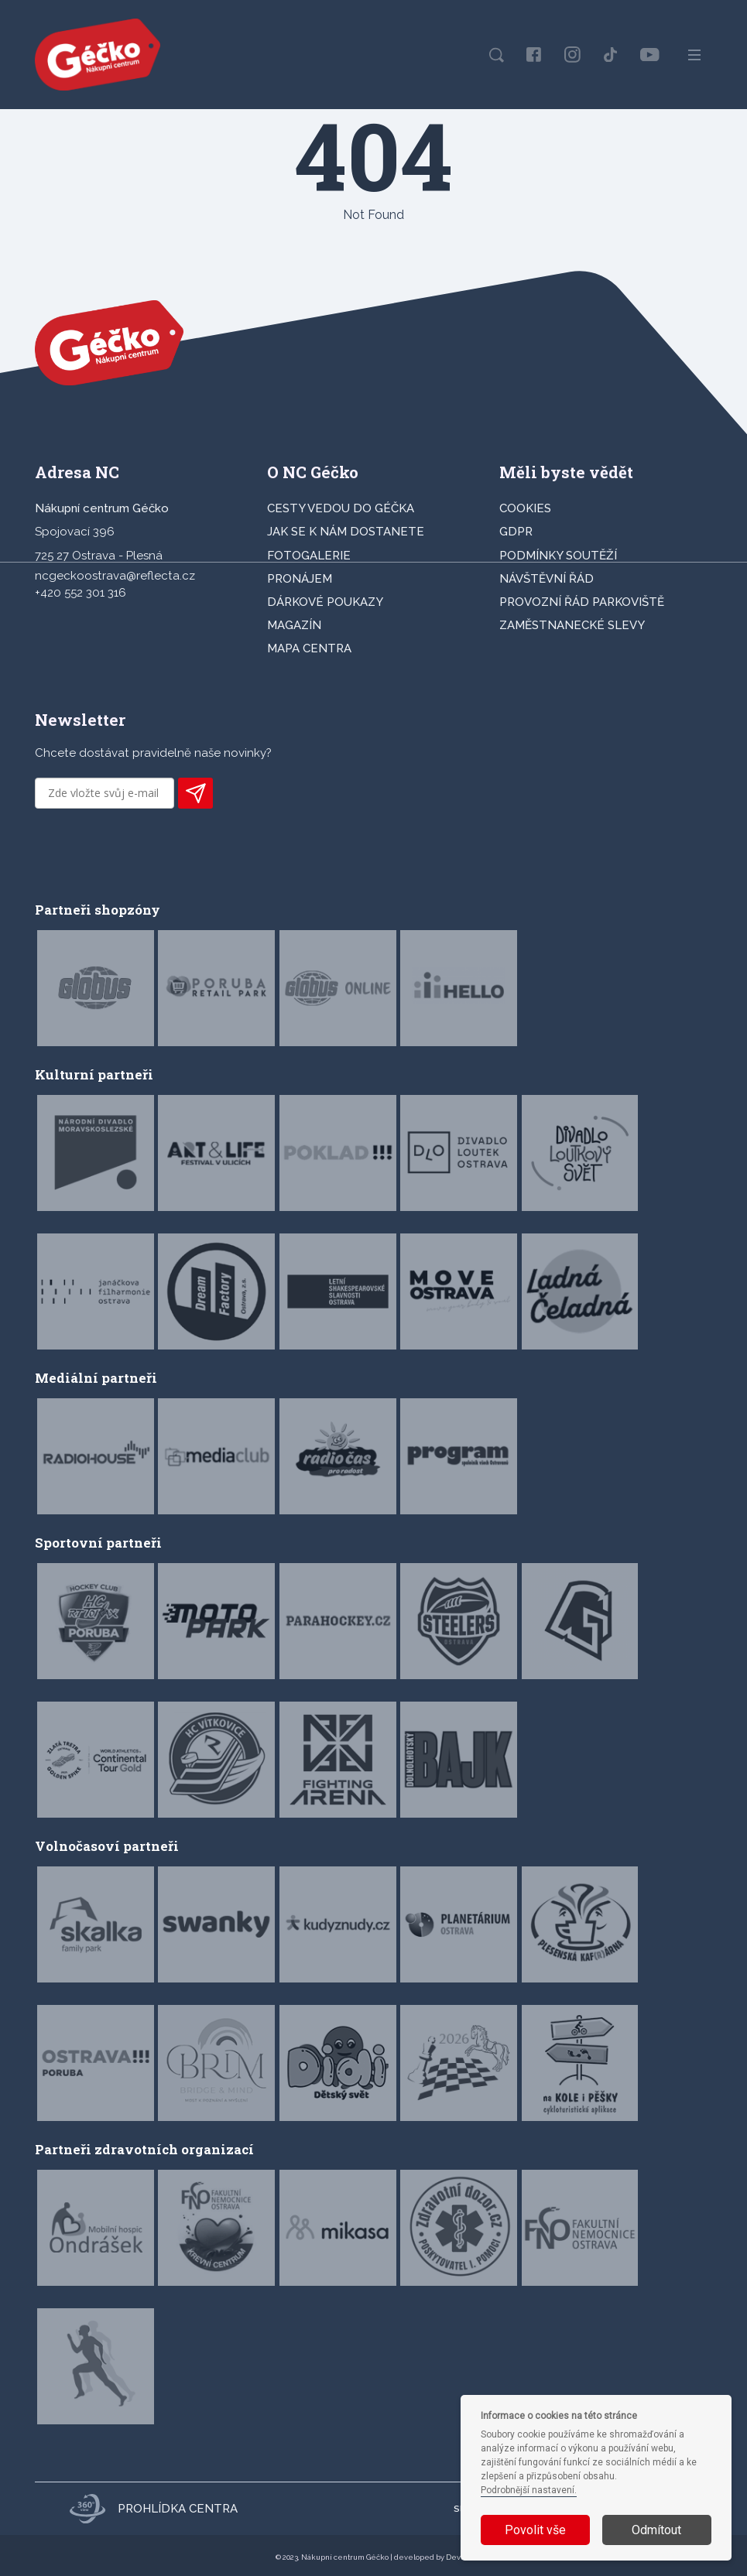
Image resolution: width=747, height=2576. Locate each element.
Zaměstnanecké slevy (572, 625)
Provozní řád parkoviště (581, 602)
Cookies (525, 508)
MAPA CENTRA (309, 648)
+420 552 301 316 (80, 593)
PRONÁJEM (299, 579)
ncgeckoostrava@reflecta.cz (115, 576)
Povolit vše (535, 2530)
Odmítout (656, 2530)
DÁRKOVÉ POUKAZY (325, 602)
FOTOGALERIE (309, 556)
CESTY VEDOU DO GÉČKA (340, 508)
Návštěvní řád (546, 579)
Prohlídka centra (153, 2508)
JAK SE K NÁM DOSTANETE (345, 532)
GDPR (516, 532)
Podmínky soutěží (558, 556)
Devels (458, 2557)
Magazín (294, 625)
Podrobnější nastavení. (529, 2490)
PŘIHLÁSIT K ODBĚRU (195, 793)
